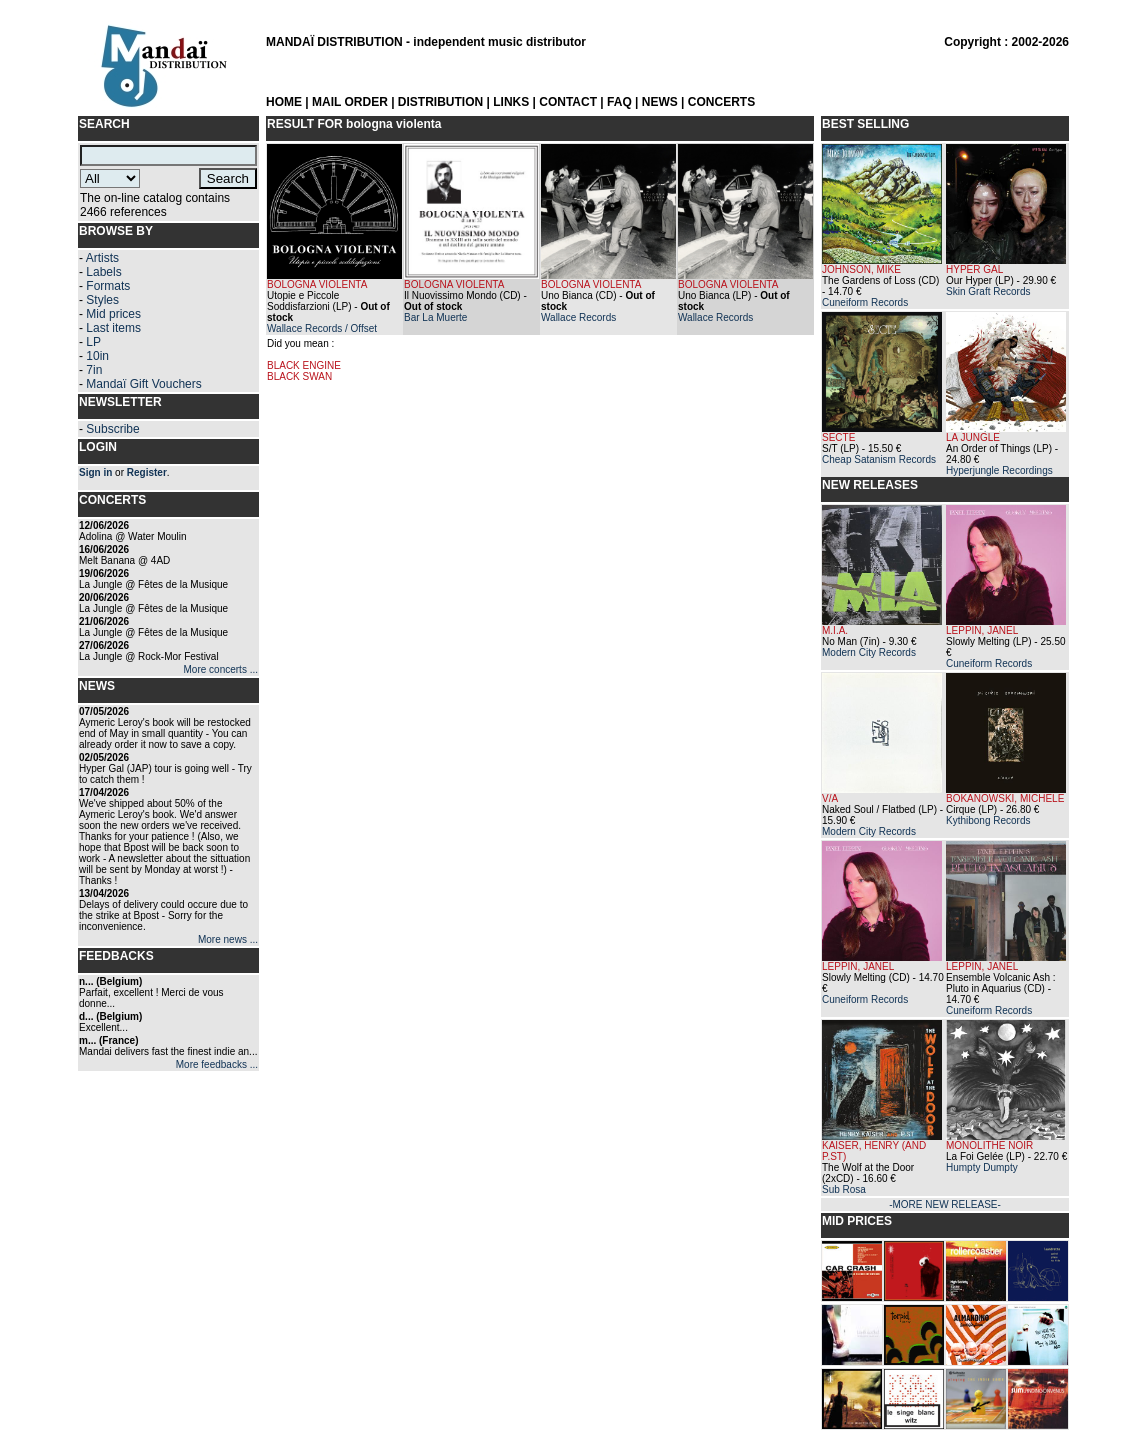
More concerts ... (221, 669)
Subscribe (112, 429)
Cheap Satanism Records (879, 459)
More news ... (228, 939)
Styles (102, 300)
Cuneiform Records (865, 302)
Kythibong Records (988, 820)
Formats (108, 286)
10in (97, 356)
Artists (102, 258)
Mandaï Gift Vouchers (143, 384)
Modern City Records (869, 652)
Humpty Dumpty (982, 1167)
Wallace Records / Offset (322, 328)
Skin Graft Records (988, 291)
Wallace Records (578, 317)
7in (94, 370)
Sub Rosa (844, 1189)
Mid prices (113, 314)
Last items (113, 328)
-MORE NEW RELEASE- (945, 1204)
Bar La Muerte (435, 317)
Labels (103, 272)
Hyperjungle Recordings (999, 470)
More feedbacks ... (217, 1064)
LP (93, 342)
